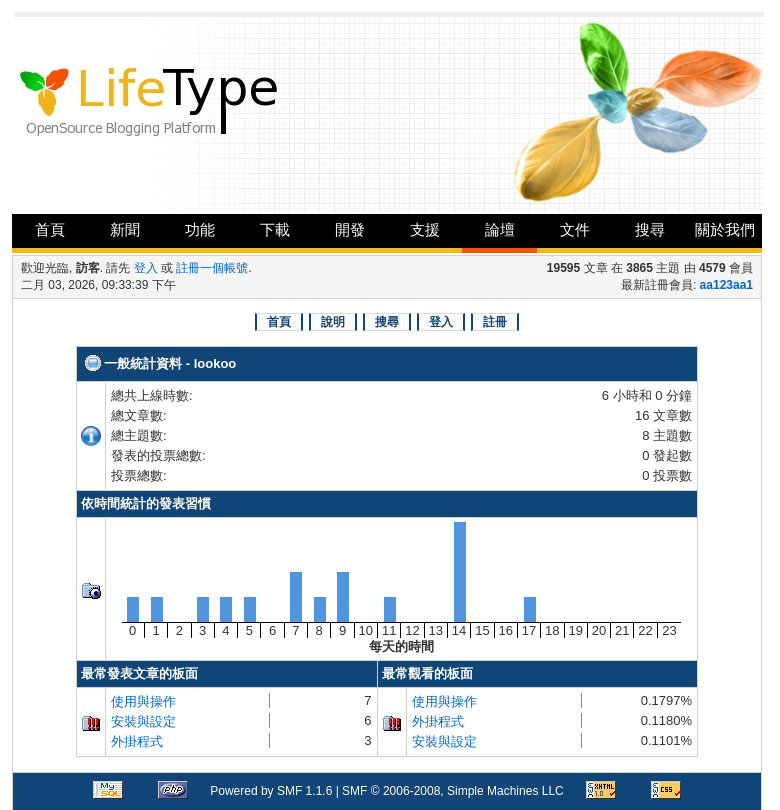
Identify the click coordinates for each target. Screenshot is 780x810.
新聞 (125, 229)
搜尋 (650, 229)
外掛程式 (137, 741)
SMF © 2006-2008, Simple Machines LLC (453, 791)
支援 (425, 229)
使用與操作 (143, 701)
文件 (575, 229)
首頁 (50, 229)
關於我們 (725, 229)
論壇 (500, 229)
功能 (200, 229)
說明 (333, 322)
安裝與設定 (143, 721)
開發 (350, 229)
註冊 (495, 322)
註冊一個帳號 (212, 268)
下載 (275, 229)
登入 (146, 268)
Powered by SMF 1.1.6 (271, 791)
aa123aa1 (726, 285)
